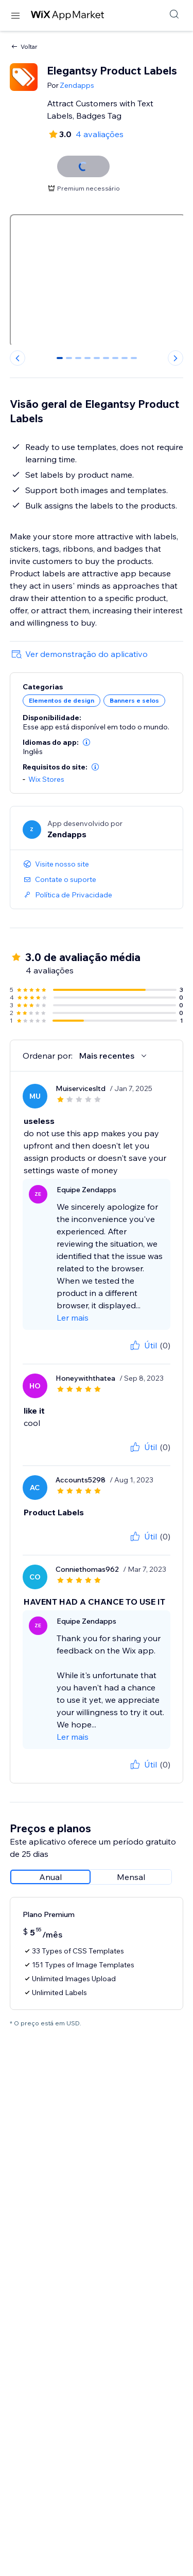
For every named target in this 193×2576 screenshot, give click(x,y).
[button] (86, 742)
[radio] (50, 1877)
